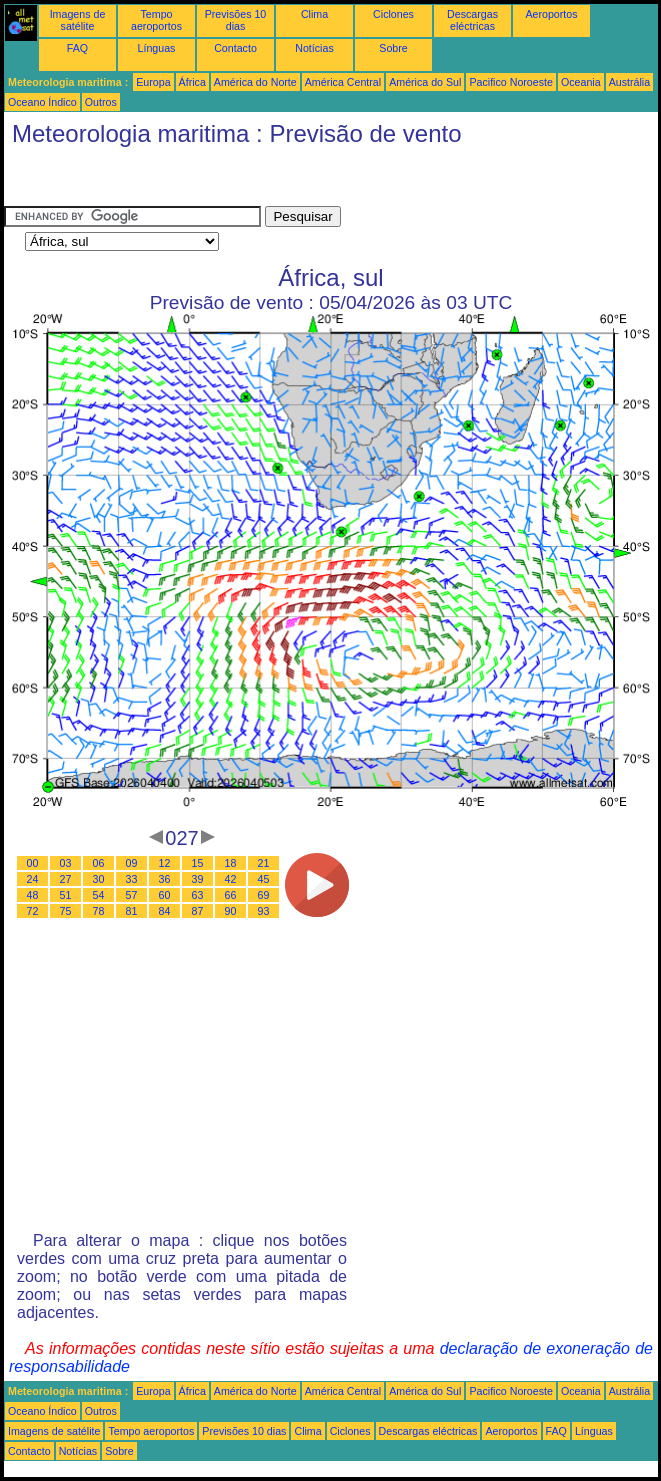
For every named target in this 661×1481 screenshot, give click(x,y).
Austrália (629, 82)
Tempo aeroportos (156, 20)
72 (33, 911)
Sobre (393, 48)
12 (165, 863)
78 (99, 911)
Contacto (235, 48)
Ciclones (393, 14)
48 (33, 895)
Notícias (314, 48)
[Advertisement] (164, 181)
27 (66, 879)
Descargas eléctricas (472, 20)
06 (99, 863)
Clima (314, 14)
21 (264, 863)
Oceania (581, 82)
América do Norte (255, 82)
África (192, 82)
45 (264, 879)
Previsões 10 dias (236, 20)
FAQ (77, 48)
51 (66, 895)
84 (165, 911)
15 (198, 863)
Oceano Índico (42, 102)
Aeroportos (551, 14)
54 (99, 895)
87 (198, 911)
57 (132, 895)
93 (264, 911)
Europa (153, 82)
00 (33, 863)
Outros (101, 102)
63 (198, 895)
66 (231, 895)
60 (165, 895)
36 (165, 879)
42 (231, 879)
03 (66, 863)
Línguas (157, 48)
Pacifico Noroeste (511, 82)
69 (264, 895)
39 (198, 879)
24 (33, 879)
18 (231, 863)
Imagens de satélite (78, 20)
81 (132, 911)
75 (66, 911)
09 (132, 863)
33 (132, 879)
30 (99, 879)
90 (231, 911)
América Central (343, 82)
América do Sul (425, 82)
